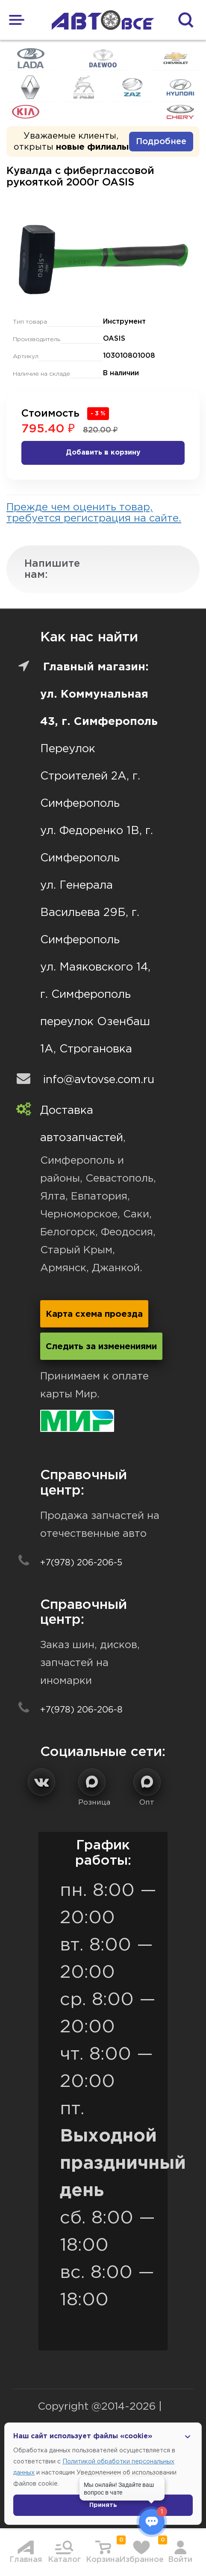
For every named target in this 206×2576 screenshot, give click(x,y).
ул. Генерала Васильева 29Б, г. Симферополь (89, 913)
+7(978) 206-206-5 (81, 1563)
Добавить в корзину (103, 452)
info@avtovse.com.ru (98, 1080)
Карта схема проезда (94, 1314)
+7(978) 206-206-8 (81, 1710)
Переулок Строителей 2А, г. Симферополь (90, 776)
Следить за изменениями (101, 1346)
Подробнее (161, 141)
